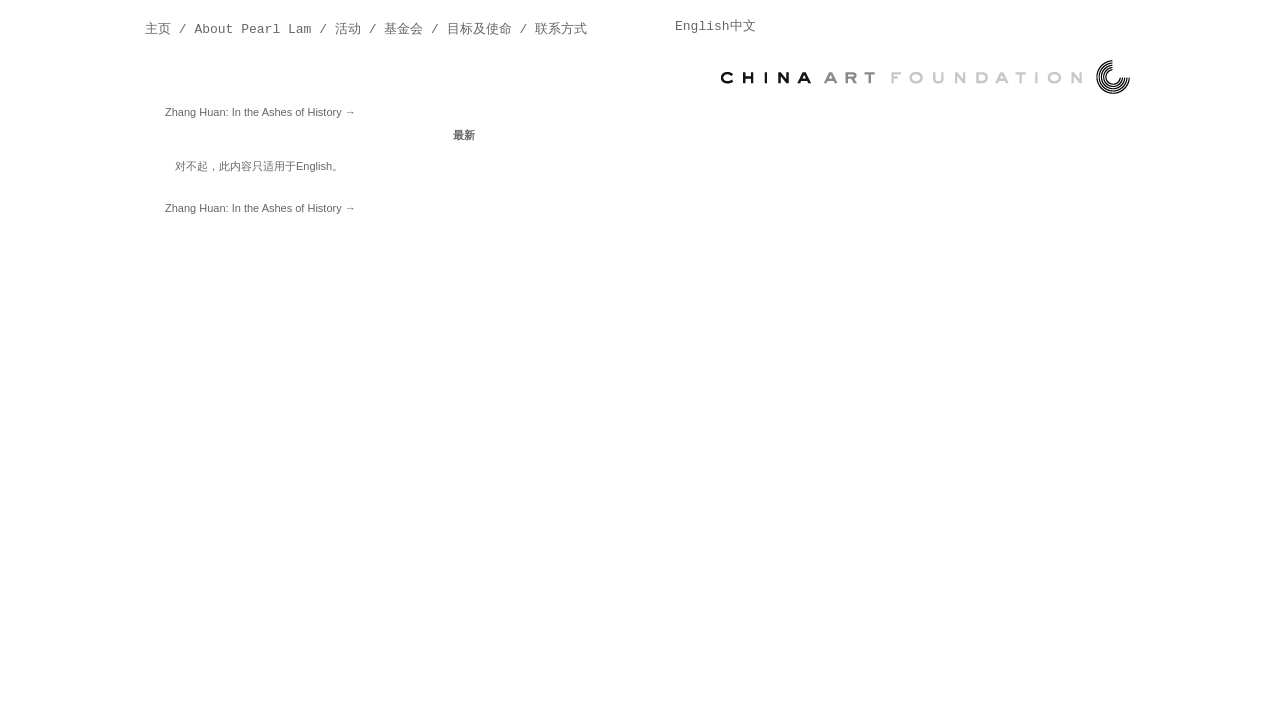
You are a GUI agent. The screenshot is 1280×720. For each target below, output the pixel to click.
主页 (158, 29)
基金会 (403, 29)
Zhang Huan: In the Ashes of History (260, 112)
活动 (348, 29)
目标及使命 (479, 29)
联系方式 (561, 29)
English (314, 166)
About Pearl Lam (252, 29)
